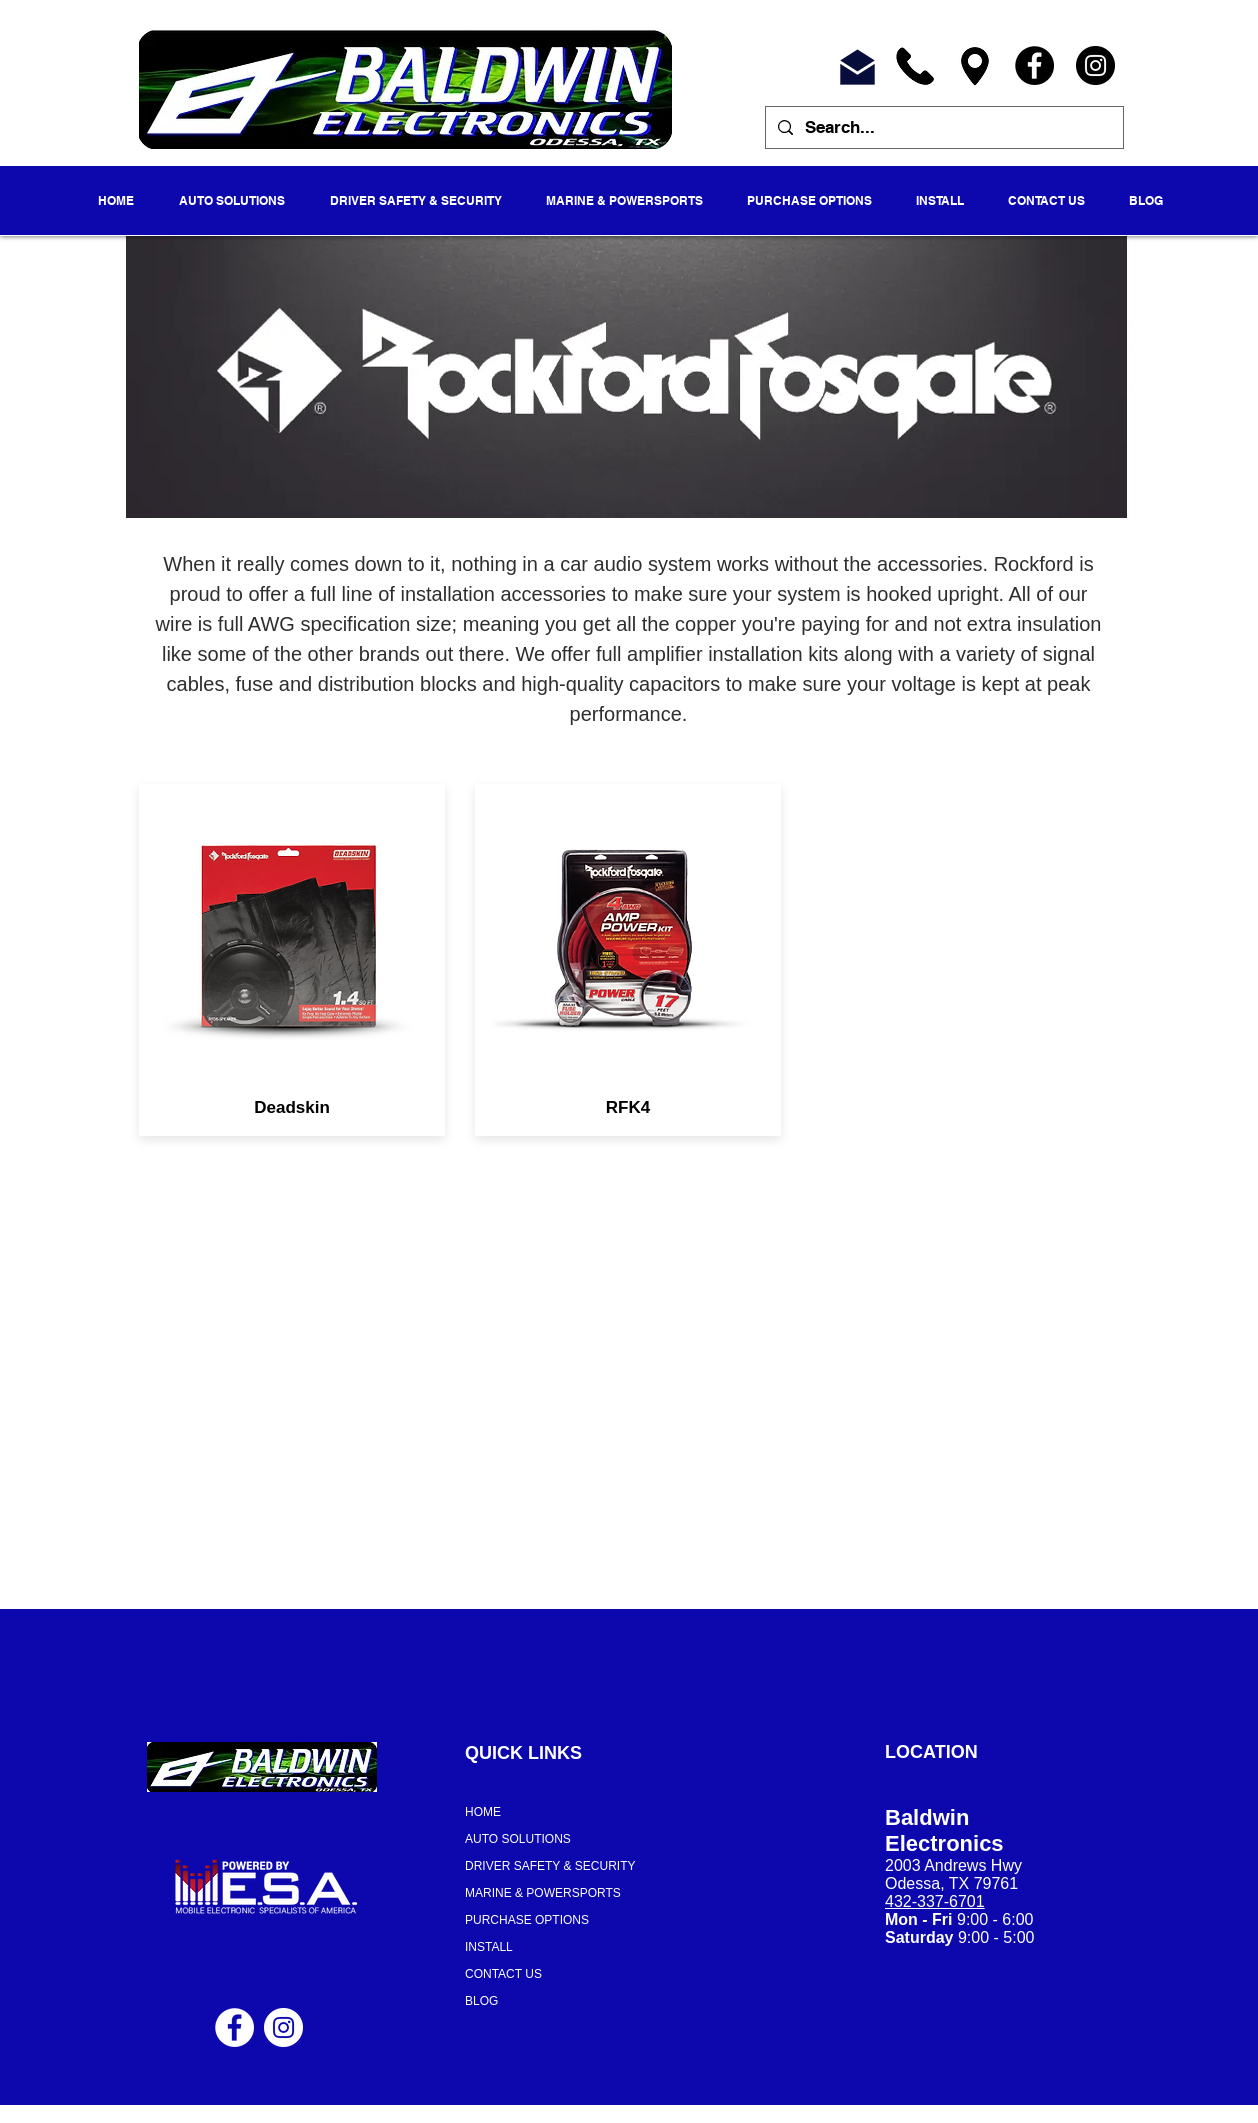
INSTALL (489, 1947)
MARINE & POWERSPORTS (543, 1893)
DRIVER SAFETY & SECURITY (550, 1866)
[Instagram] (1095, 65)
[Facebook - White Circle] (234, 2027)
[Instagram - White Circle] (283, 2027)
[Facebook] (1034, 65)
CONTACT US (503, 1974)
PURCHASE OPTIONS (527, 1920)
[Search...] (943, 127)
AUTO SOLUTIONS (518, 1839)
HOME (483, 1812)
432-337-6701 (935, 1901)
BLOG (481, 2001)
